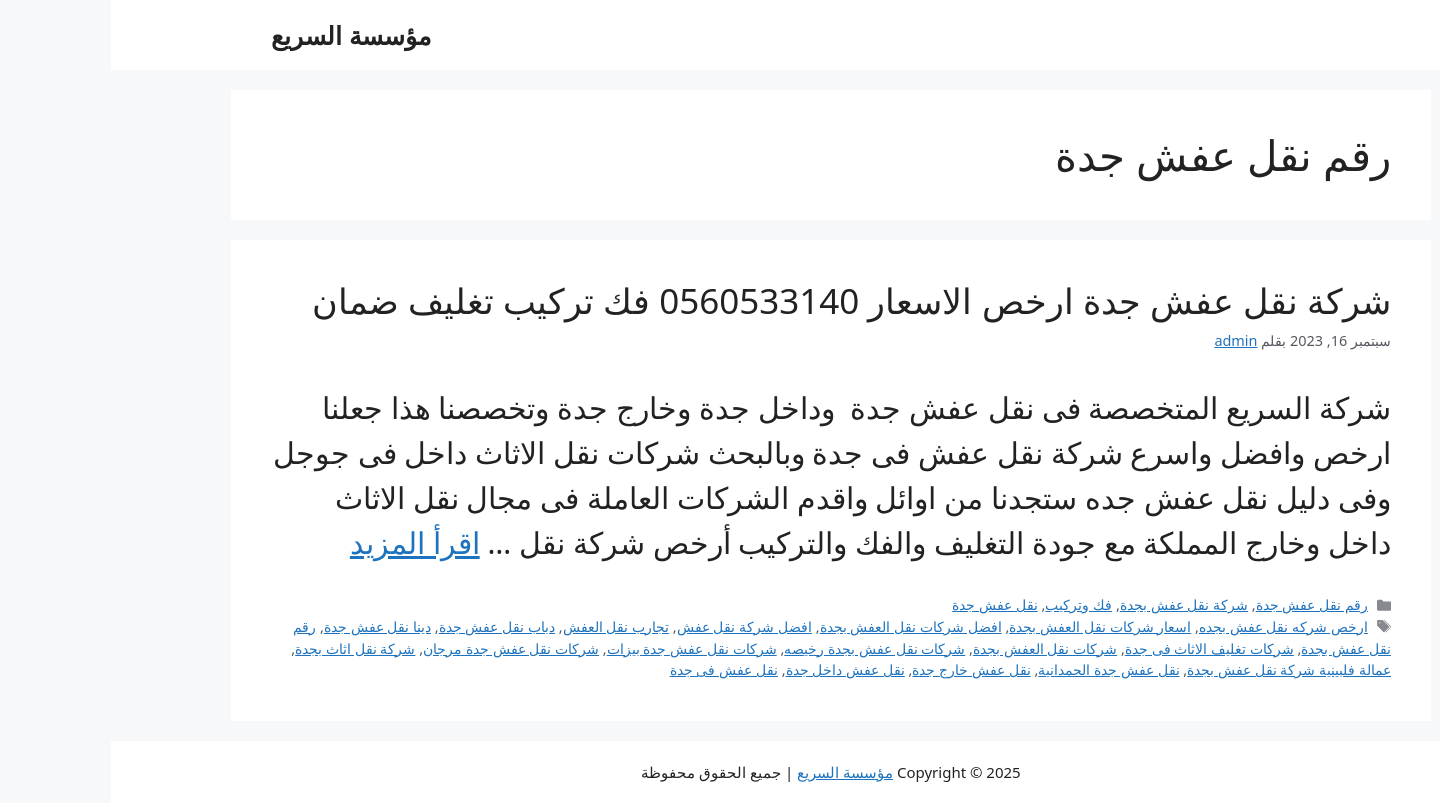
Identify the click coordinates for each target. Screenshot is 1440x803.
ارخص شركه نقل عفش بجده (1172, 626)
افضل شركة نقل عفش (633, 626)
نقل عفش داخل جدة (734, 669)
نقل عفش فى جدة (613, 669)
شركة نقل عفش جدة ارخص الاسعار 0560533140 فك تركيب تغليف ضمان (740, 300)
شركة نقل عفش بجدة (1073, 604)
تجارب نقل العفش (505, 626)
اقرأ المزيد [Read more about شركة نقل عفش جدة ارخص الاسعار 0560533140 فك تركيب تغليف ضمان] (304, 542)
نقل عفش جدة (884, 604)
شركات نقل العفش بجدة (934, 648)
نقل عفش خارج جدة (860, 669)
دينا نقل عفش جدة (266, 626)
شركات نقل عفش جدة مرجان (400, 648)
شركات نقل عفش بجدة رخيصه (763, 648)
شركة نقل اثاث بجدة (244, 648)
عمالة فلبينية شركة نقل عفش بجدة (1178, 669)
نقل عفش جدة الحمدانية (997, 669)
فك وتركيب (967, 604)
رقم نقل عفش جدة (1201, 604)
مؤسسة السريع (240, 35)
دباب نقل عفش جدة (386, 626)
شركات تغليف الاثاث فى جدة (1098, 648)
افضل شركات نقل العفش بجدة (800, 626)
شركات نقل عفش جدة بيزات (581, 648)
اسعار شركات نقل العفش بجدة (989, 626)
